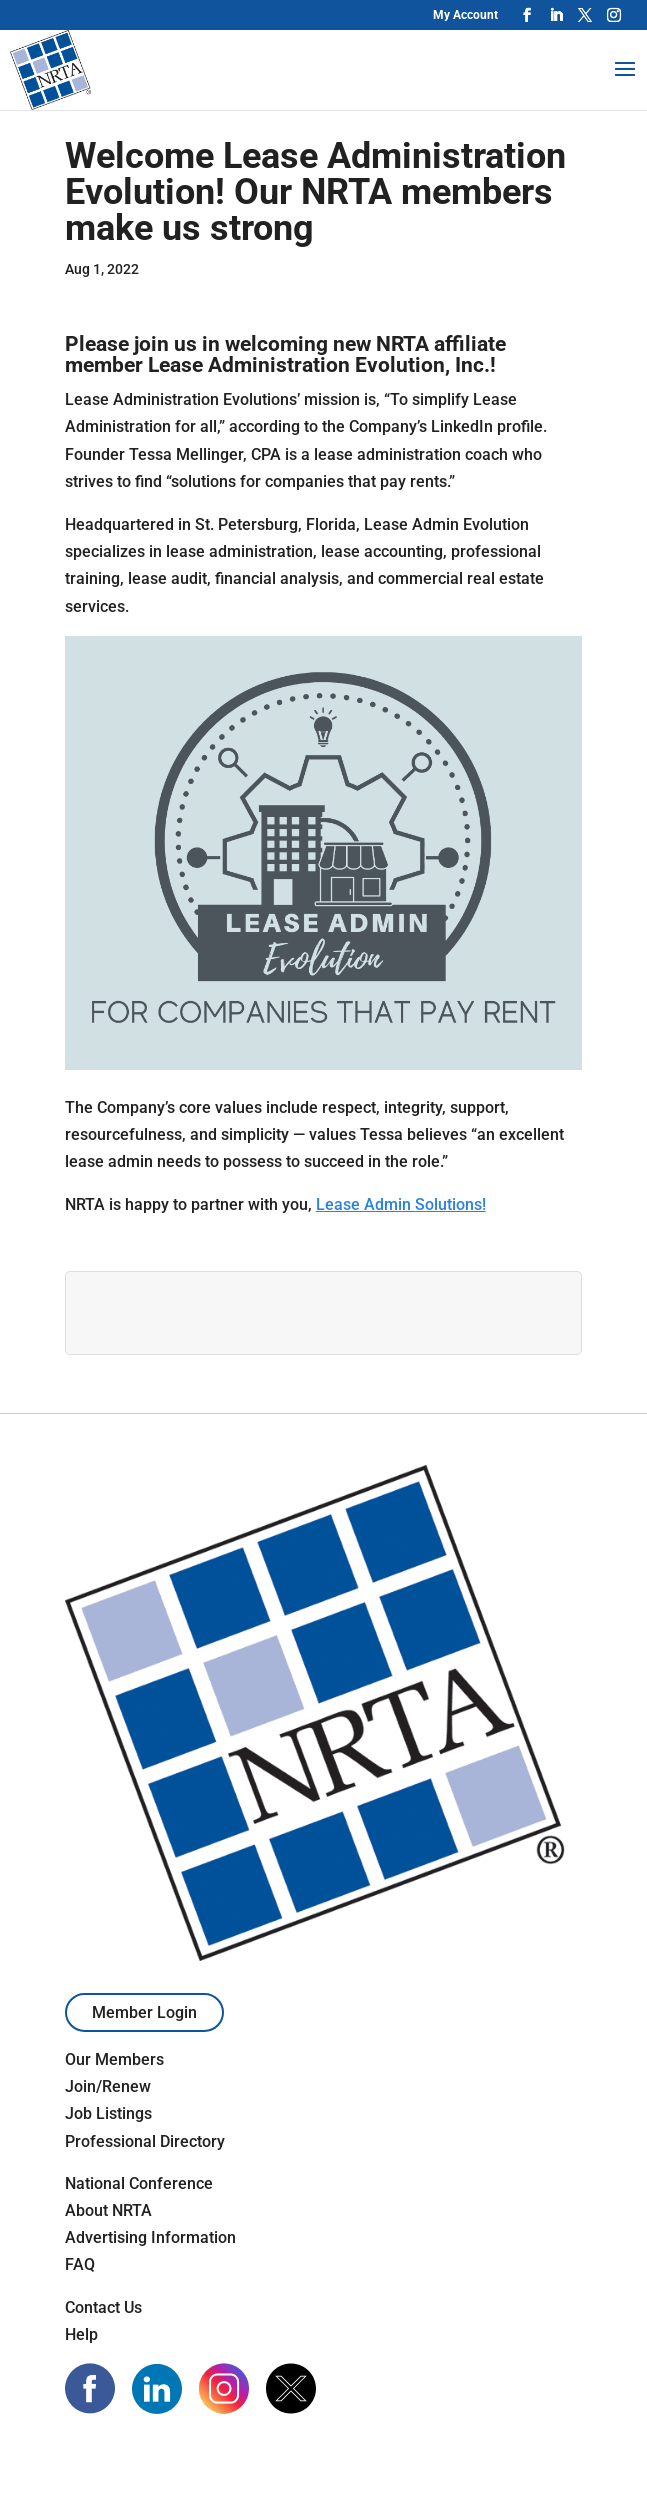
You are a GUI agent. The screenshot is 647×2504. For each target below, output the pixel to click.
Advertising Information (150, 2237)
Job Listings (108, 2113)
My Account (465, 15)
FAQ (80, 2264)
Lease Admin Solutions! (401, 1204)
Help (81, 2334)
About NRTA (108, 2210)
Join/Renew (108, 2086)
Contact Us (103, 2307)
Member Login (144, 2012)
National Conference (139, 2183)
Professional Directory (145, 2141)
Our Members (114, 2059)
